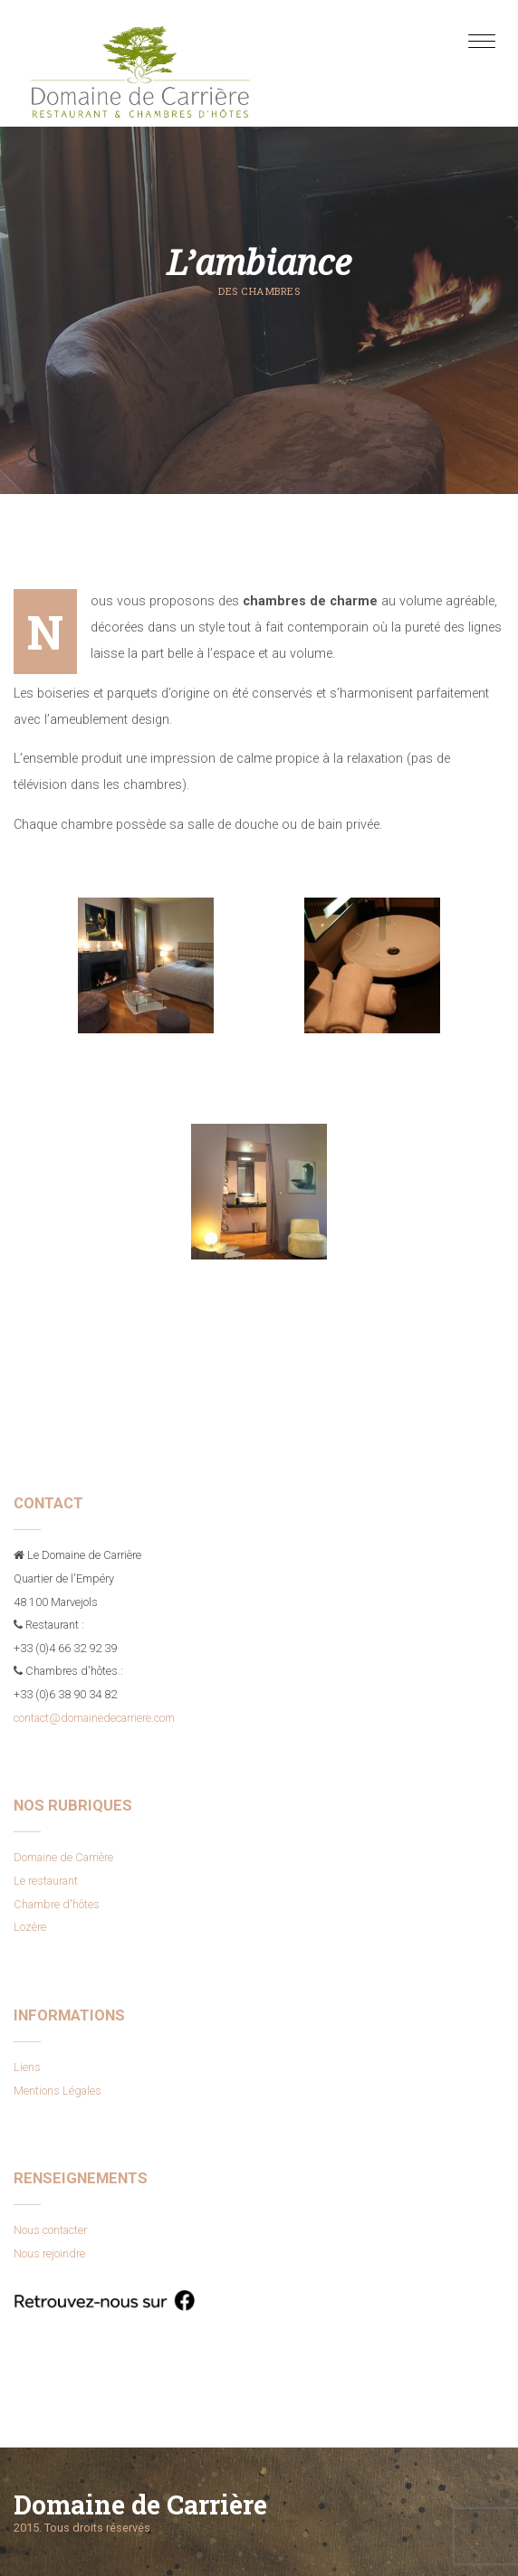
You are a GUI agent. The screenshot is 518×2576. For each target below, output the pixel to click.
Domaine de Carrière (63, 1857)
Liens (27, 2067)
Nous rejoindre (49, 2253)
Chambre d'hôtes (57, 1904)
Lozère (30, 1927)
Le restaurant (46, 1880)
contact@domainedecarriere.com (94, 1718)
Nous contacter (50, 2230)
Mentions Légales (57, 2090)
